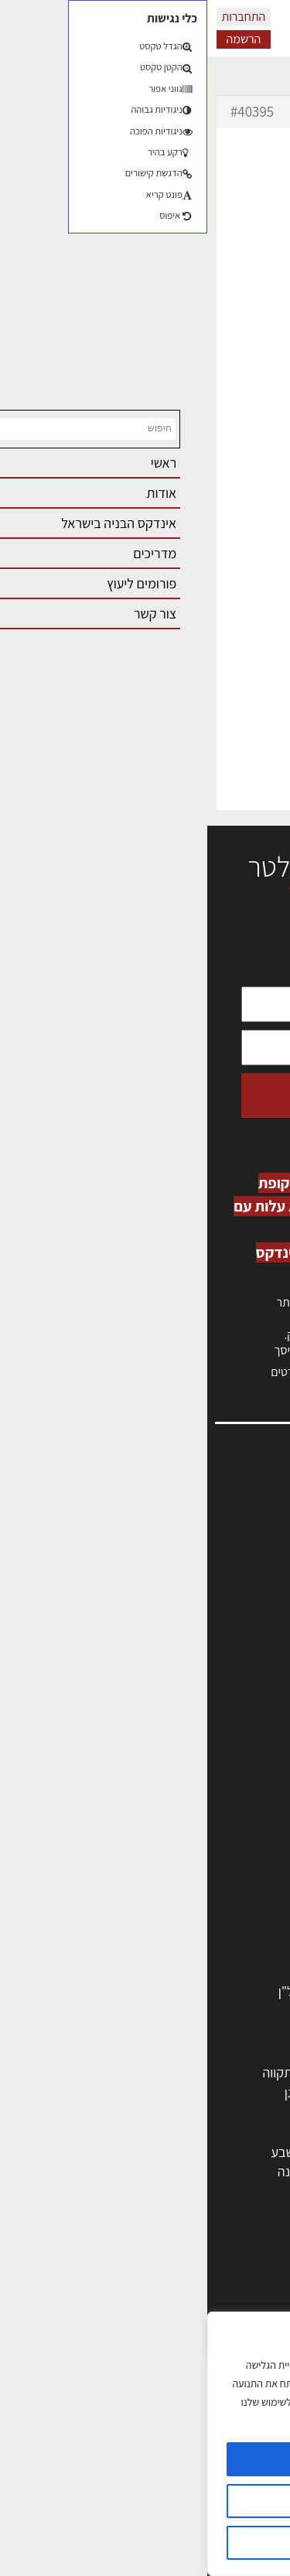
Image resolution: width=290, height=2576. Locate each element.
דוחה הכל (145, 2543)
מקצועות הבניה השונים (206, 1872)
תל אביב (243, 2072)
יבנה (177, 2191)
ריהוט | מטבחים (225, 1911)
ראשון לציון (237, 2092)
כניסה (227, 1318)
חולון (253, 2112)
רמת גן (94, 2092)
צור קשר (251, 1626)
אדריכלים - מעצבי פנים (205, 1793)
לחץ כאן (185, 1335)
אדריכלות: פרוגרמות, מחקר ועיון (183, 2272)
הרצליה (169, 2112)
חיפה (99, 2112)
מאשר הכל (145, 2459)
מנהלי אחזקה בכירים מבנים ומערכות (178, 1560)
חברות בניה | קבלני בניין (204, 1852)
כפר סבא (165, 2132)
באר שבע (87, 2152)
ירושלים (169, 2072)
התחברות (37, 17)
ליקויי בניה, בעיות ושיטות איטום (194, 1543)
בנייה (252, 2293)
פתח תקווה (83, 2072)
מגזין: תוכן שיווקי (231, 1676)
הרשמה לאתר (237, 1593)
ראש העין (242, 2191)
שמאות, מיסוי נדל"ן (223, 1526)
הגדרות (144, 2501)
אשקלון (170, 2171)
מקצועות (242, 1773)
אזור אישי (249, 1576)
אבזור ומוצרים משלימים (204, 1971)
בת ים (250, 2171)
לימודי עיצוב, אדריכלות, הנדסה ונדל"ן (168, 1991)
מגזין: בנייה (244, 1659)
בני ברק (168, 2152)
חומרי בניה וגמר (224, 1892)
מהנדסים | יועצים (221, 1812)
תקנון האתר (243, 1693)
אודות (258, 1643)
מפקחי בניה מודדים (214, 1833)
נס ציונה (91, 2171)
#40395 (45, 111)
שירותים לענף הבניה (213, 1951)
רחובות (170, 2092)
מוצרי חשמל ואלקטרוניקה (199, 1932)
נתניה (96, 2132)
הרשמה (36, 39)
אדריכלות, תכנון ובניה (217, 1509)
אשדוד (248, 2132)
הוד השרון (240, 2152)
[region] (145, 2444)
